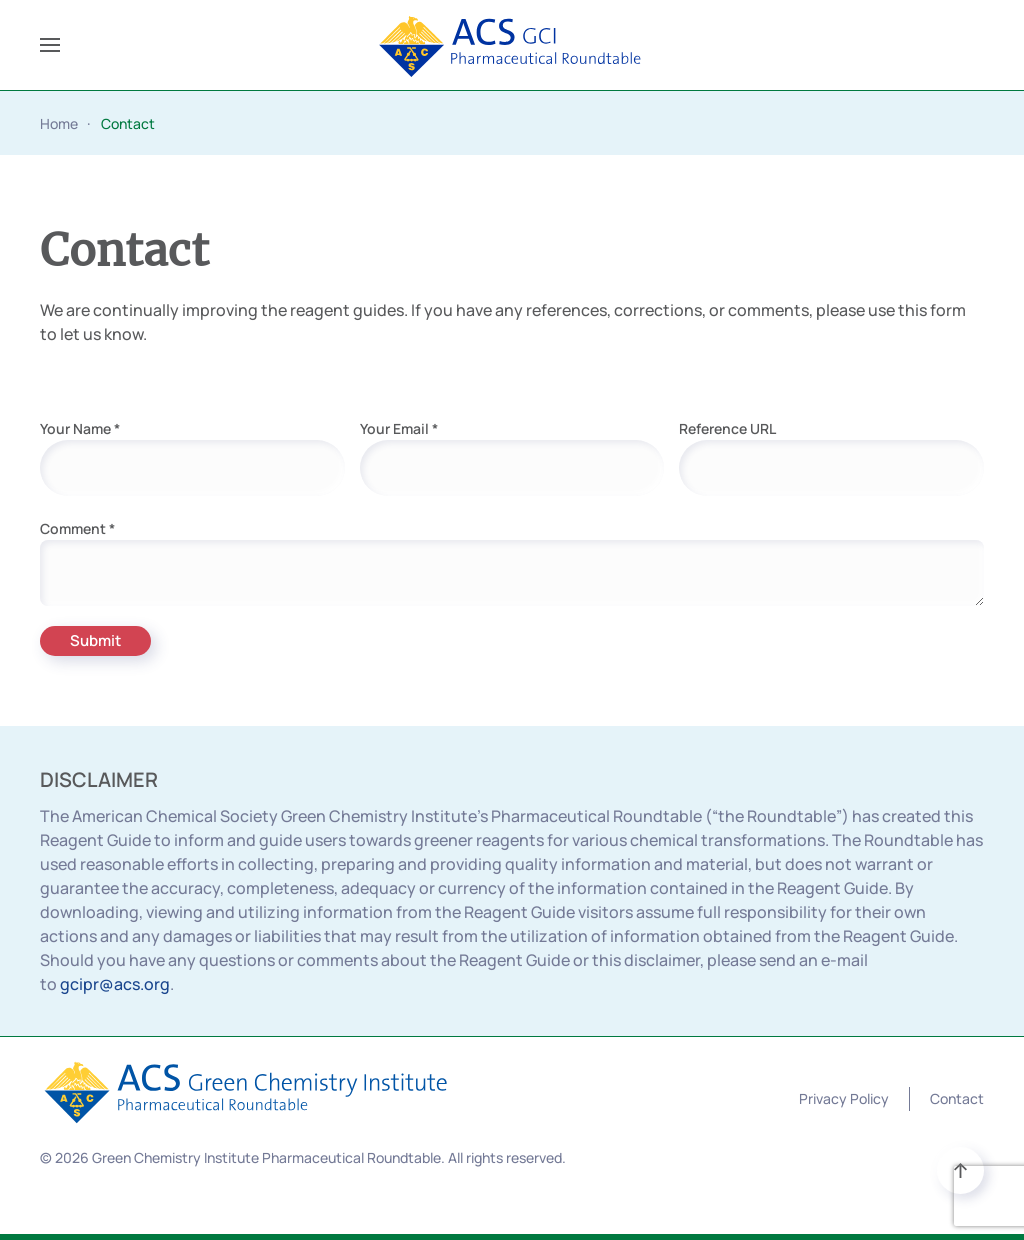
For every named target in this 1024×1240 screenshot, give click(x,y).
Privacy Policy (844, 1098)
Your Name (80, 428)
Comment (77, 528)
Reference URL (727, 428)
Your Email (399, 428)
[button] (50, 45)
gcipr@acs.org (115, 984)
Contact (957, 1098)
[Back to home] (512, 45)
